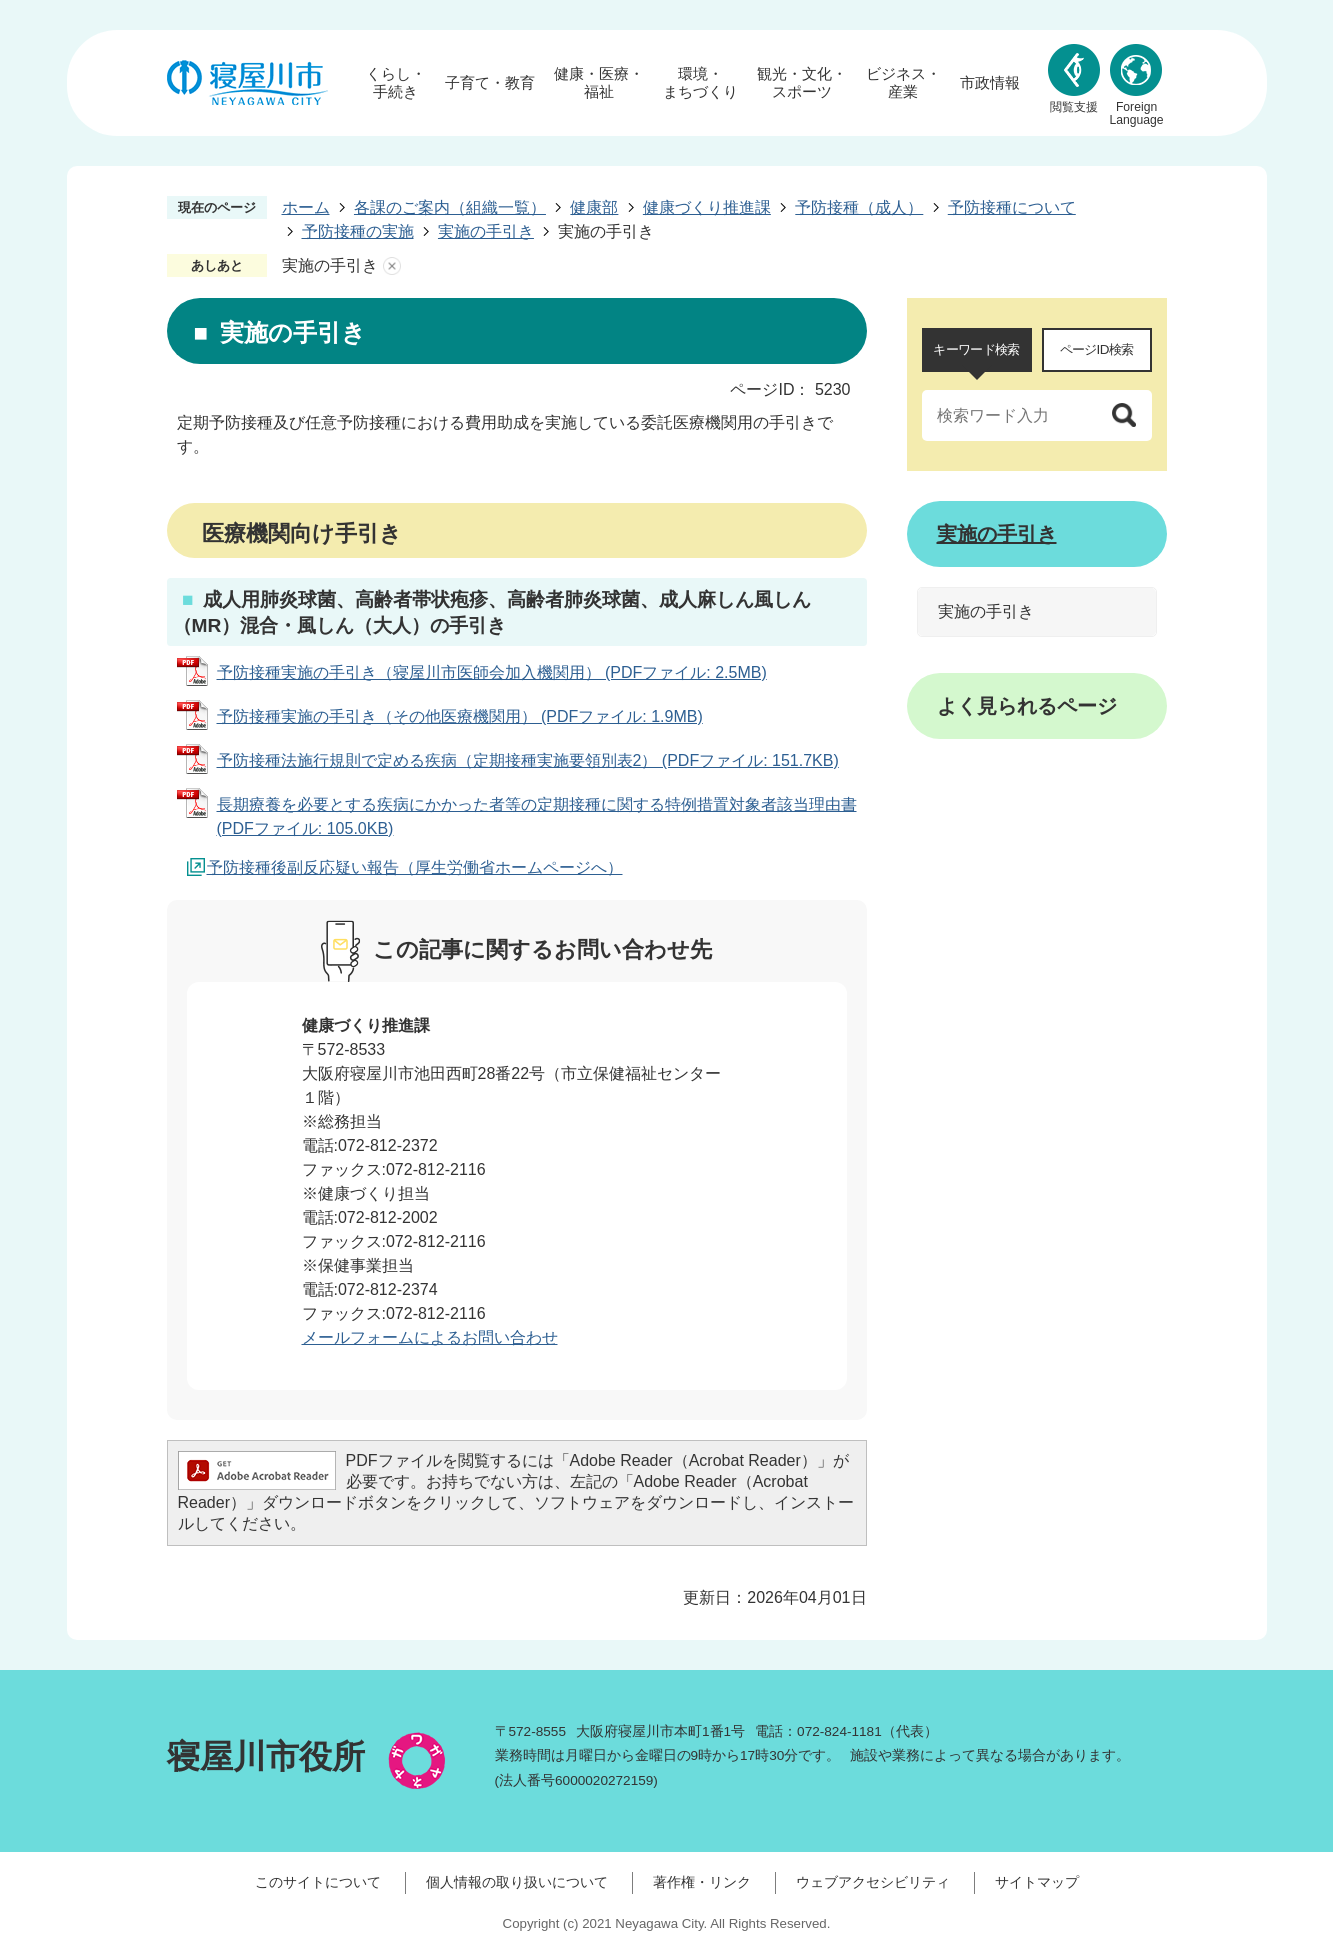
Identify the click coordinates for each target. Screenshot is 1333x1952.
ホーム (306, 207)
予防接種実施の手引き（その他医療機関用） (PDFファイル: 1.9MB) (460, 716)
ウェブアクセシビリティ (873, 1882)
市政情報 (990, 82)
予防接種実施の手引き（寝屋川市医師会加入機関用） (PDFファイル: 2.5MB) (492, 672)
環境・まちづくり (700, 82)
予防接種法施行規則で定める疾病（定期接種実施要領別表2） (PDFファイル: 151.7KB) (528, 760)
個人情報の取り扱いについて (517, 1882)
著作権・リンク (702, 1882)
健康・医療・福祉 (599, 82)
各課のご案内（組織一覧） (450, 207)
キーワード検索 (976, 349)
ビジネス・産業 (903, 82)
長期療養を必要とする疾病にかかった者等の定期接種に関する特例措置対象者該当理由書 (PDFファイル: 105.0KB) (537, 816)
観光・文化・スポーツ (802, 82)
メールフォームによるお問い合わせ (430, 1337)
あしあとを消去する (392, 266)
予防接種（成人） (859, 207)
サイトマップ (1037, 1882)
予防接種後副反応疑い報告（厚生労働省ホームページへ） (415, 867)
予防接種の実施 (358, 231)
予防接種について (1012, 207)
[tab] (977, 350)
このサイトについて (318, 1882)
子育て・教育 (490, 82)
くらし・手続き (396, 82)
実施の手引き (486, 231)
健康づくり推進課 (707, 207)
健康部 (594, 207)
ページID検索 (1097, 349)
